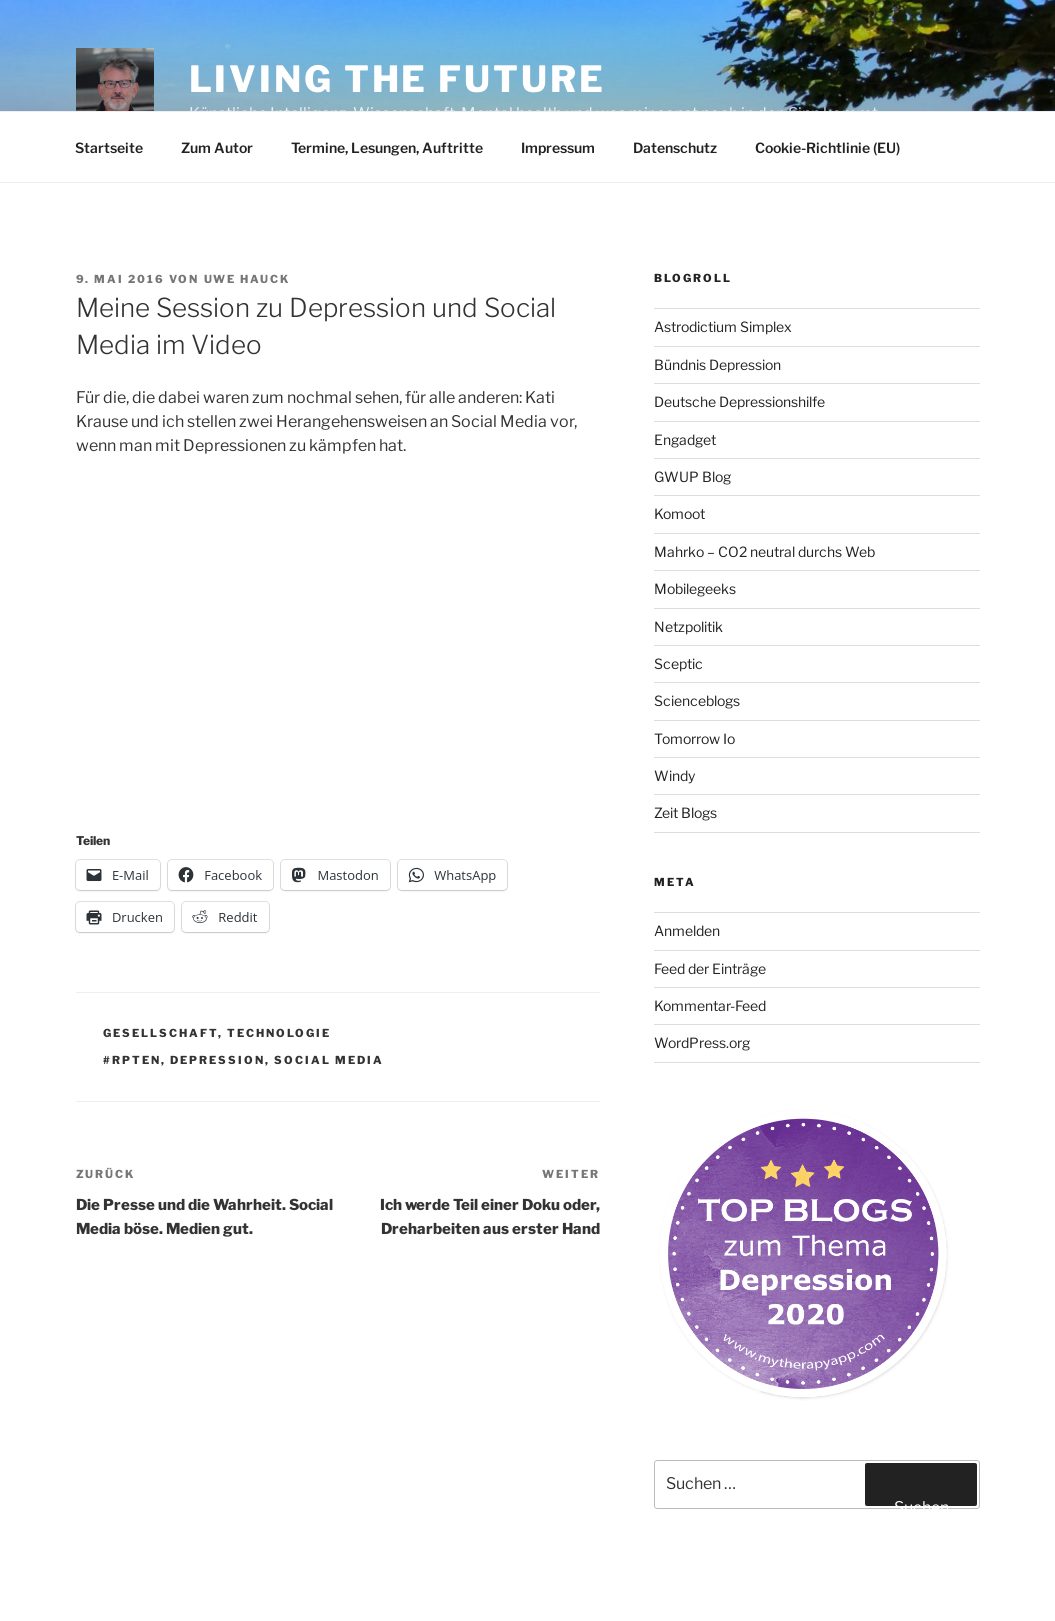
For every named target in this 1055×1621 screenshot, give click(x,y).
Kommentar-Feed (710, 1005)
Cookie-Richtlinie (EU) (827, 147)
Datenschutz (675, 147)
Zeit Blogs (685, 812)
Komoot (679, 513)
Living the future (397, 79)
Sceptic (678, 663)
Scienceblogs (697, 700)
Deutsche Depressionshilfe (739, 401)
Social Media (329, 1060)
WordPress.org (702, 1042)
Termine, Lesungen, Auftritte (387, 147)
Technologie (279, 1033)
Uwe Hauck (247, 279)
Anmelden (687, 930)
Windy (674, 775)
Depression (217, 1060)
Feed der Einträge (710, 968)
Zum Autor (217, 147)
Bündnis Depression (717, 364)
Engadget (685, 439)
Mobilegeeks (695, 588)
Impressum (558, 147)
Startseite (109, 147)
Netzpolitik (688, 626)
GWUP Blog (692, 476)
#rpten (132, 1060)
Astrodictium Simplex (723, 326)
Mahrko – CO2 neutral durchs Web (764, 551)
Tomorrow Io (694, 738)
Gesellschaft (160, 1033)
